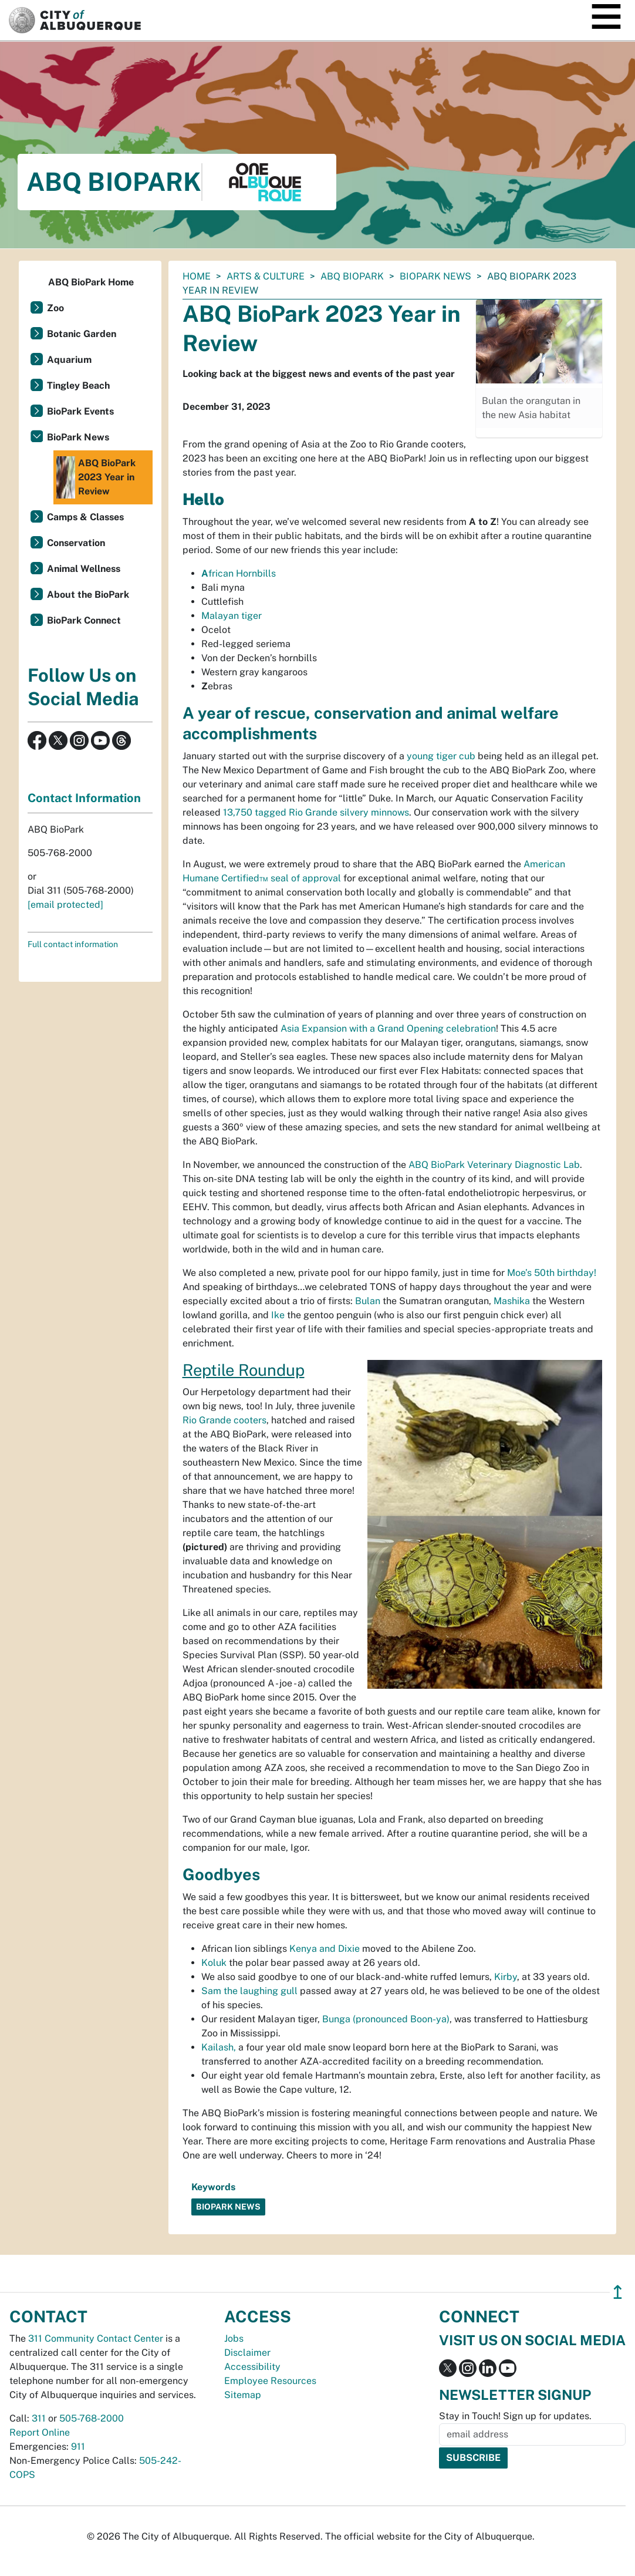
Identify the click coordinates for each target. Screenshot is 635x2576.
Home (197, 276)
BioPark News (435, 276)
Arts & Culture (266, 276)
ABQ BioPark (352, 276)
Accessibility (252, 2366)
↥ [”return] (618, 2292)
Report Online (39, 2432)
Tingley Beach (78, 385)
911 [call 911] (78, 2446)
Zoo (55, 308)
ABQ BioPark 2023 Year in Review (96, 477)
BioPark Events (80, 411)
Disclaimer (247, 2352)
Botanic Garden (81, 333)
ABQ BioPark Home (91, 282)
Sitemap (242, 2394)
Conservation (76, 542)
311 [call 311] (39, 2418)
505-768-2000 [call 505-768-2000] (91, 2418)
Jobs (234, 2338)
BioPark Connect (84, 620)
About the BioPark (88, 594)
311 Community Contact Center (95, 2338)
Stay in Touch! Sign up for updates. (515, 2416)
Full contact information (73, 944)
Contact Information (84, 798)
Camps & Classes (85, 517)
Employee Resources (270, 2380)
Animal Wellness (83, 568)
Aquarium (69, 359)
